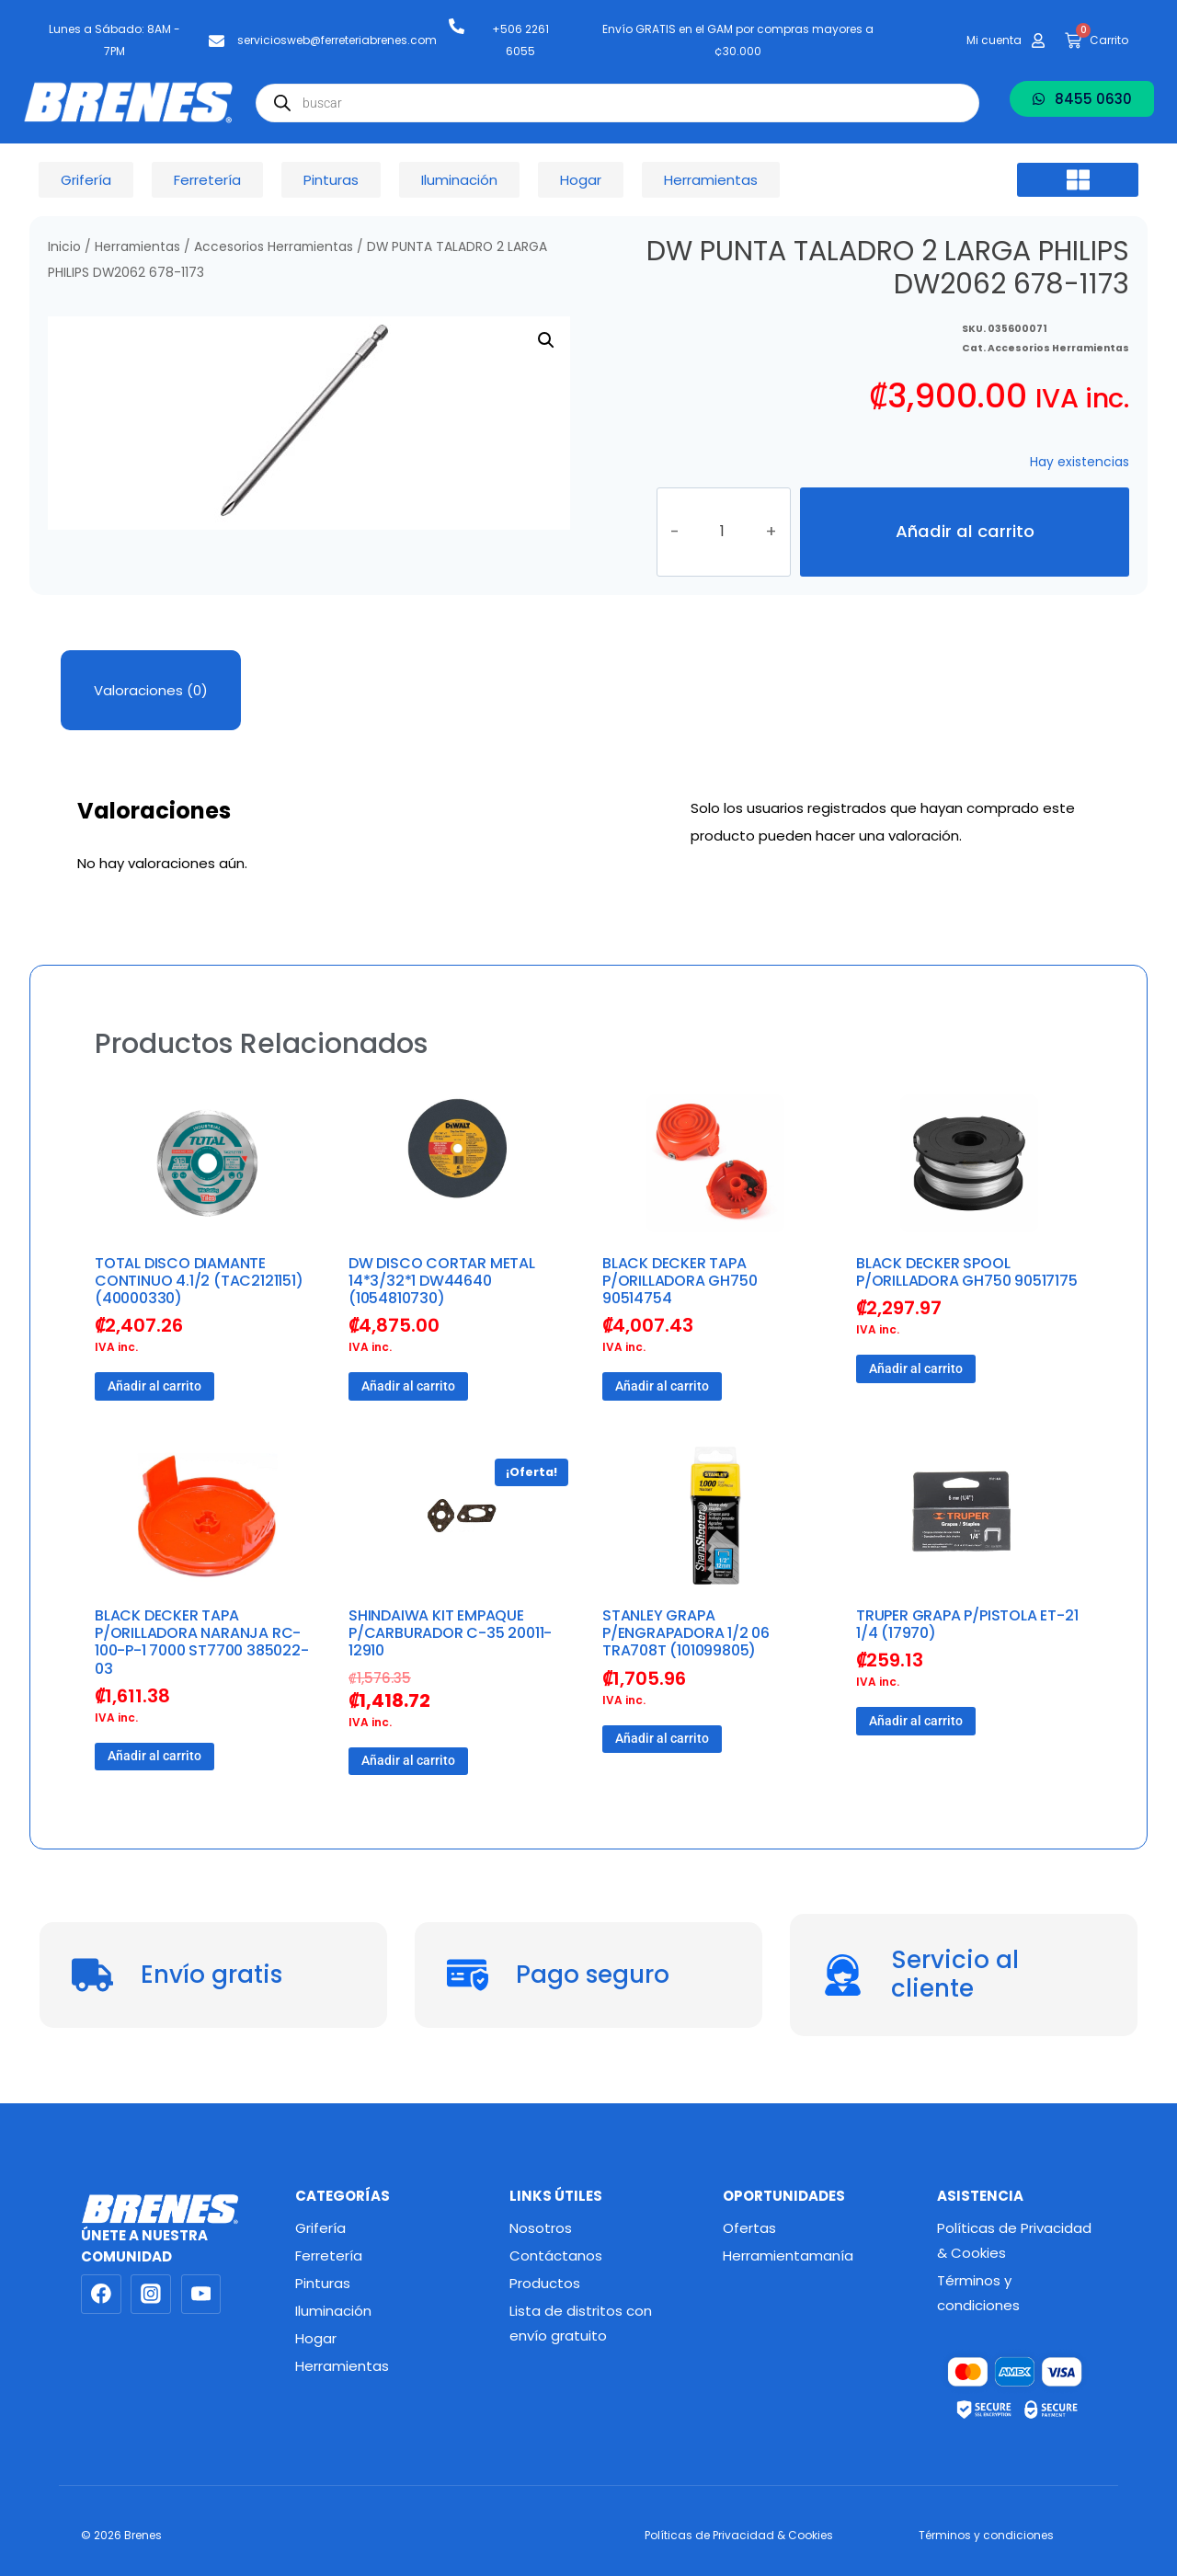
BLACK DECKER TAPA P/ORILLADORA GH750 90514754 (679, 1283)
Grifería (320, 2228)
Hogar (316, 2338)
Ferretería (328, 2255)
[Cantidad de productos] (724, 533)
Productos (544, 2283)
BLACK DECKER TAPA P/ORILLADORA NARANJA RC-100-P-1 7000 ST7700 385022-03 (202, 1646)
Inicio (64, 247)
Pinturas (322, 2283)
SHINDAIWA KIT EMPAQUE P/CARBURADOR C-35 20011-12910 (450, 1637)
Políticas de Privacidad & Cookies (1014, 2240)
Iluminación (333, 2310)
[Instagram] (151, 2294)
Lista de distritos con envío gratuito (580, 2323)
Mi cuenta (994, 40)
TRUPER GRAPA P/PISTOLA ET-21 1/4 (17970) (967, 1628)
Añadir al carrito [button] (154, 1389)
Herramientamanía (788, 2255)
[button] (1077, 180)
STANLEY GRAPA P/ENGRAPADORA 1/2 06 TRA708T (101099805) (686, 1637)
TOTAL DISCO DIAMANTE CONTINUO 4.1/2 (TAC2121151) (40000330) (199, 1283)
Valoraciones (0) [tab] (151, 693)
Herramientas (137, 247)
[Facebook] (101, 2294)
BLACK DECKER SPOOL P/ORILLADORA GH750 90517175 (967, 1274)
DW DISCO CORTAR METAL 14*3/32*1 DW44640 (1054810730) (442, 1283)
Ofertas (749, 2228)
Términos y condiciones (978, 2293)
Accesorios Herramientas (273, 247)
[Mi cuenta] (1038, 40)
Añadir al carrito (964, 533)
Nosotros (540, 2228)
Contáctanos (555, 2255)
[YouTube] (201, 2294)
